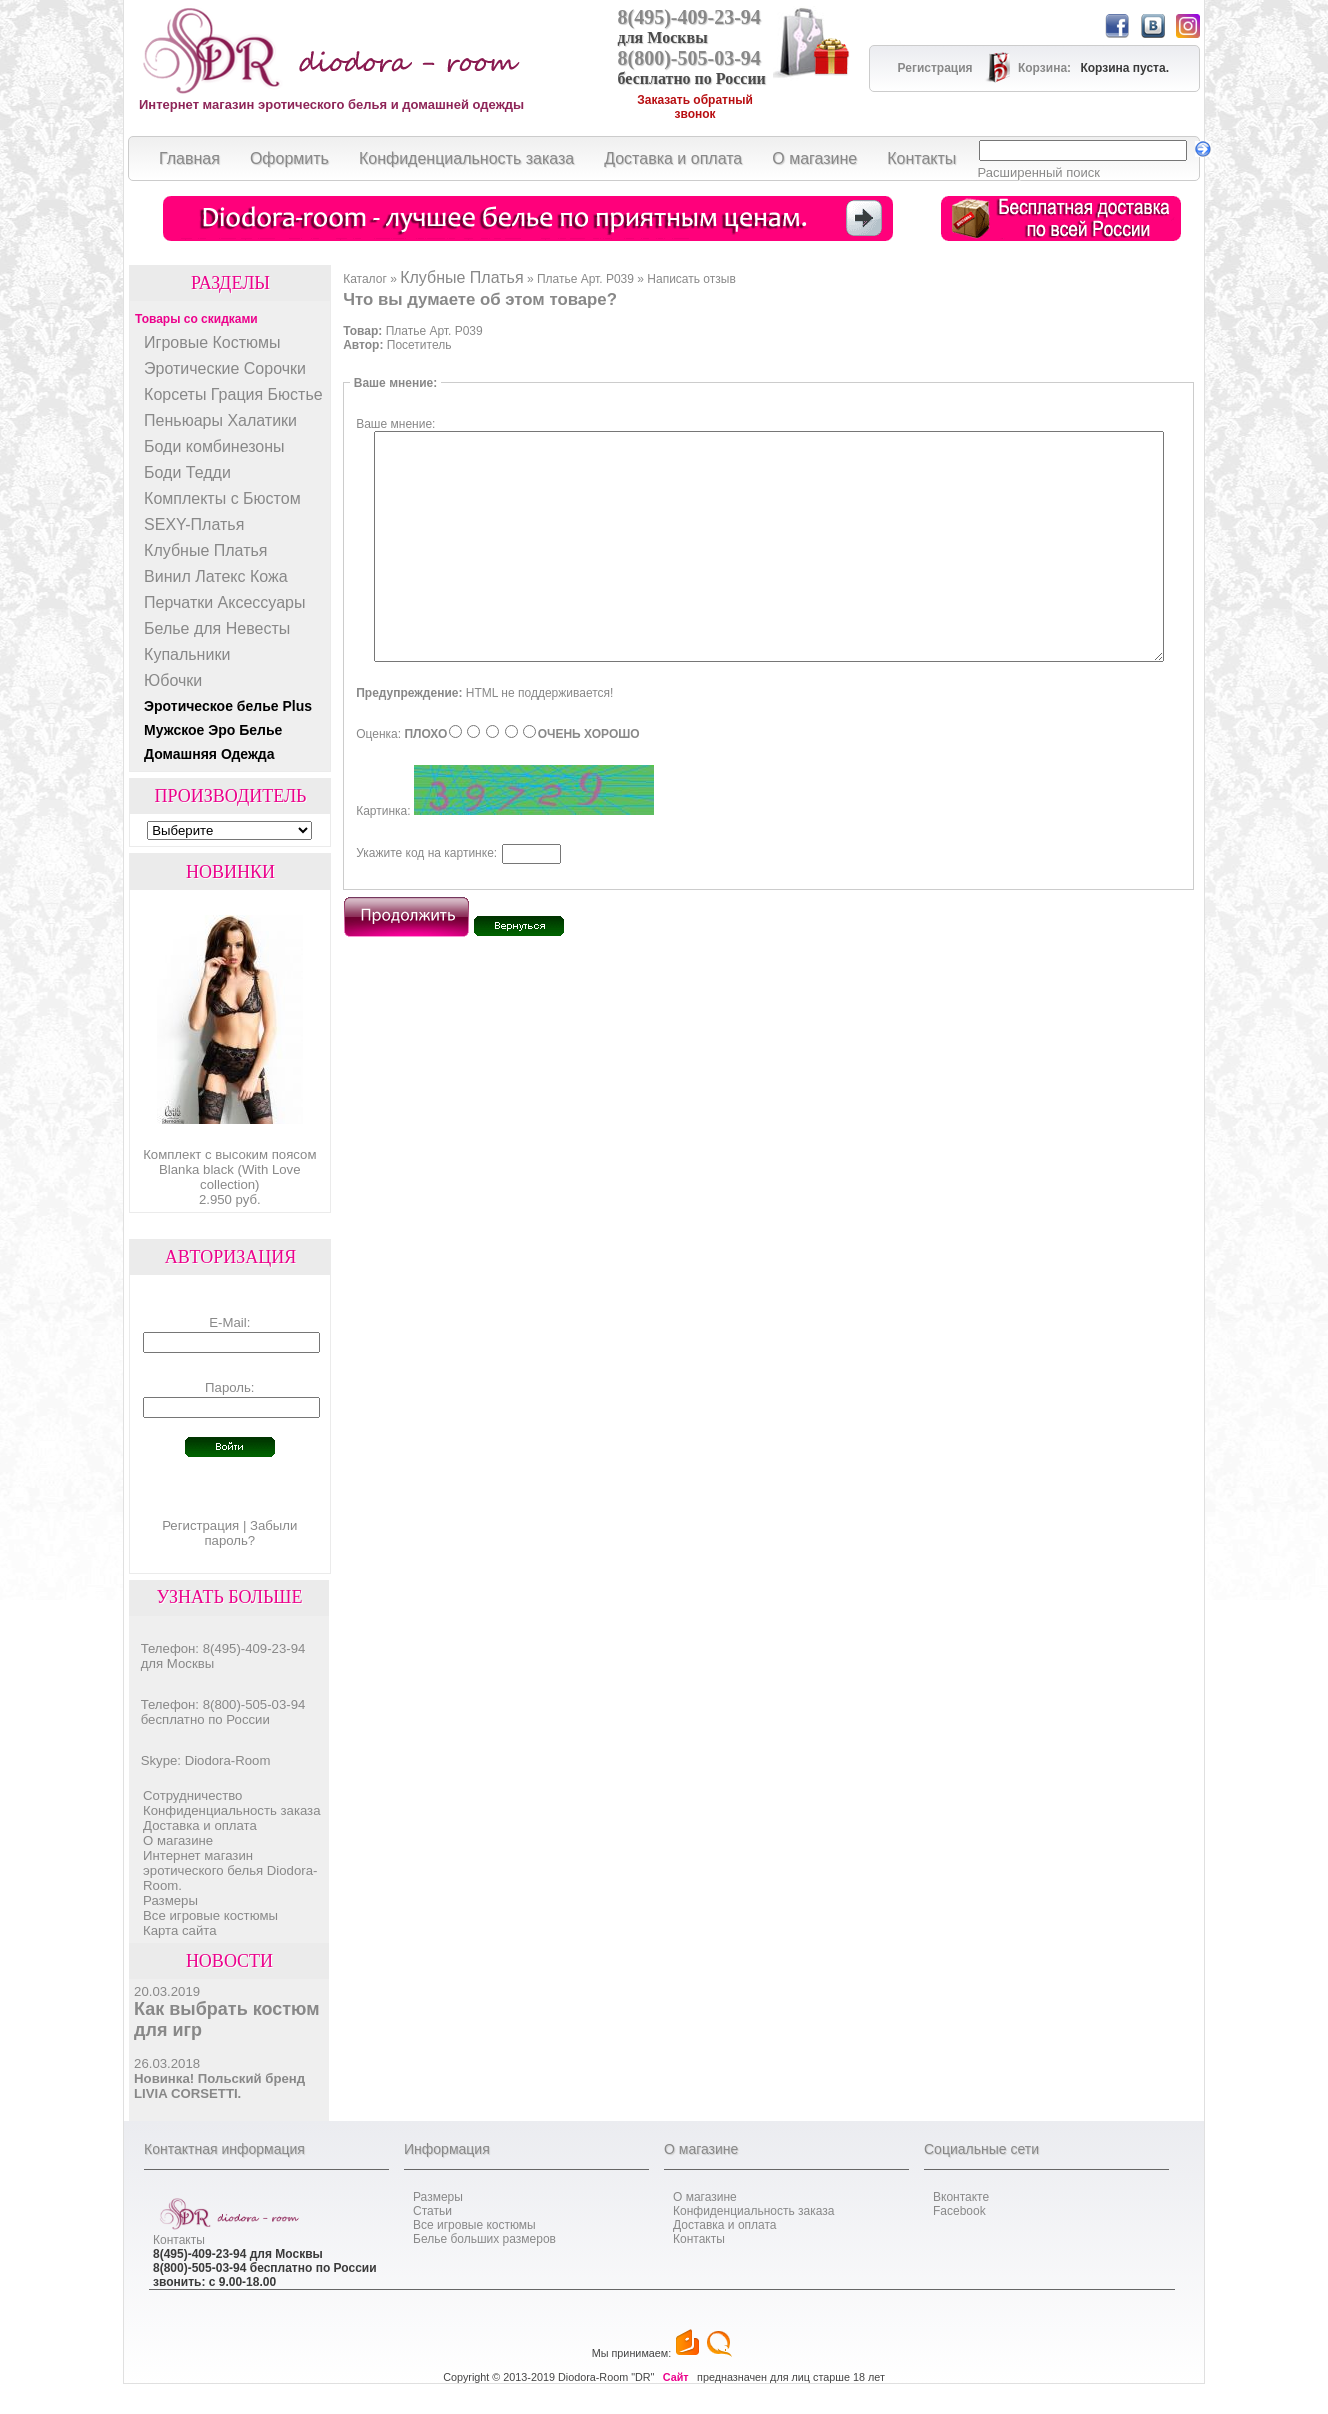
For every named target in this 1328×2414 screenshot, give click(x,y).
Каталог (365, 279)
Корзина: (1046, 68)
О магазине (178, 1840)
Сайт (676, 2377)
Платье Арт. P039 (585, 279)
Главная (189, 158)
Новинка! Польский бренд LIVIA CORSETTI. (219, 2086)
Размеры (170, 1900)
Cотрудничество (192, 1795)
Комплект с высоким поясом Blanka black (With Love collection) (229, 1169)
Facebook (959, 2211)
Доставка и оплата (200, 1825)
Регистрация (200, 1525)
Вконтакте (961, 2197)
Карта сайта (179, 1930)
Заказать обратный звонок (695, 107)
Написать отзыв (691, 279)
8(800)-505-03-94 (689, 58)
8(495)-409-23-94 (689, 17)
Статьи (432, 2211)
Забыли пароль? (250, 1533)
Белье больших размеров (484, 2239)
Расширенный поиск (1039, 172)
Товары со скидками (196, 319)
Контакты (179, 2240)
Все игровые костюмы (210, 1915)
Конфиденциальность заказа (231, 1810)
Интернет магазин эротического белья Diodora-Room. (230, 1870)
